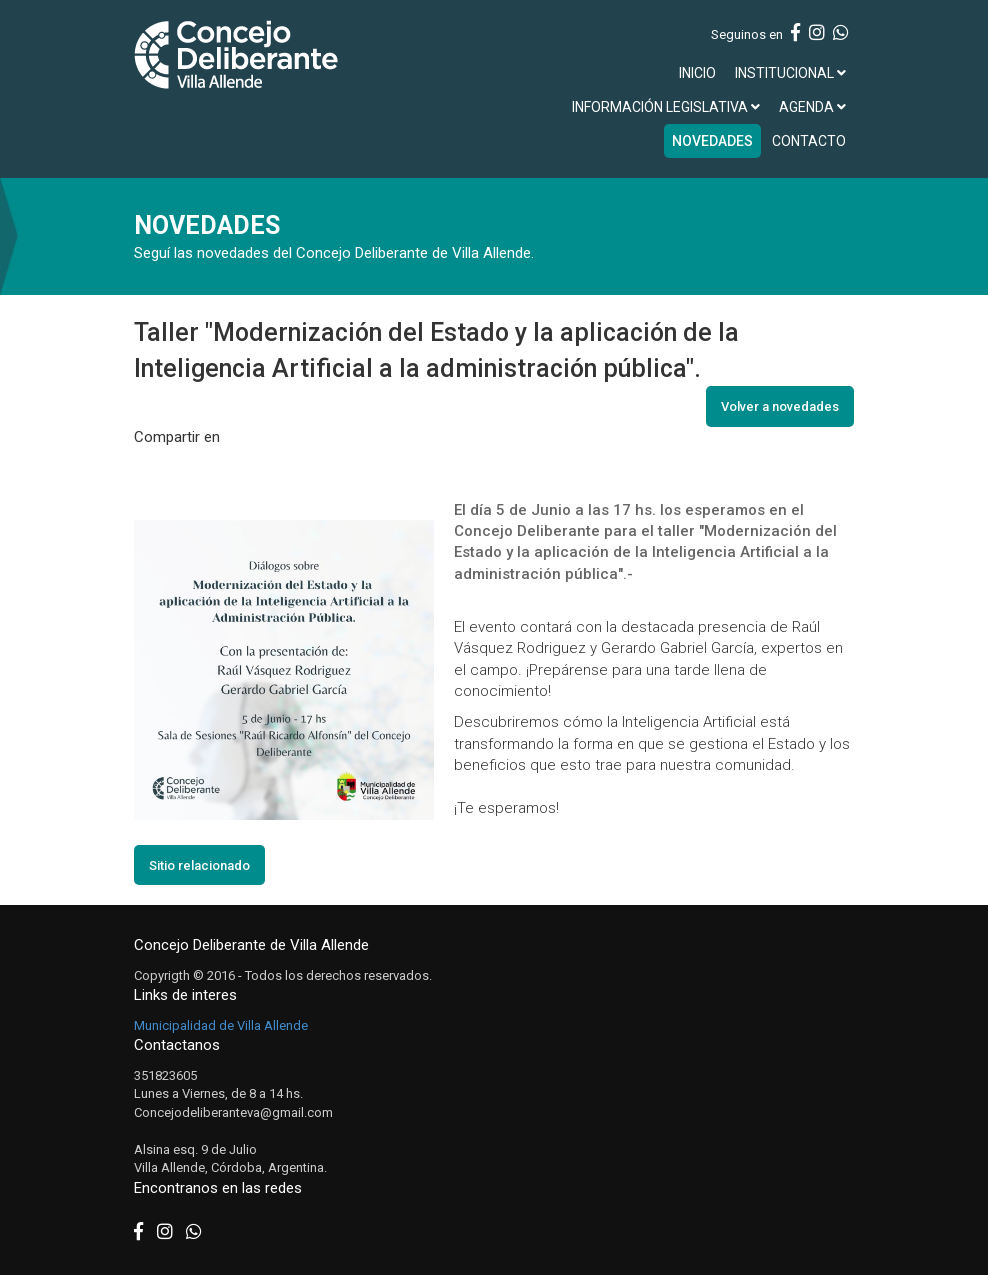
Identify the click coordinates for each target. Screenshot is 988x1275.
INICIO (697, 73)
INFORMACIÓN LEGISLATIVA (666, 107)
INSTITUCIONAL (790, 73)
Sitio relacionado (199, 865)
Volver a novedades (780, 406)
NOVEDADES (712, 141)
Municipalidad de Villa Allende (221, 1025)
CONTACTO (809, 141)
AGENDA (812, 107)
